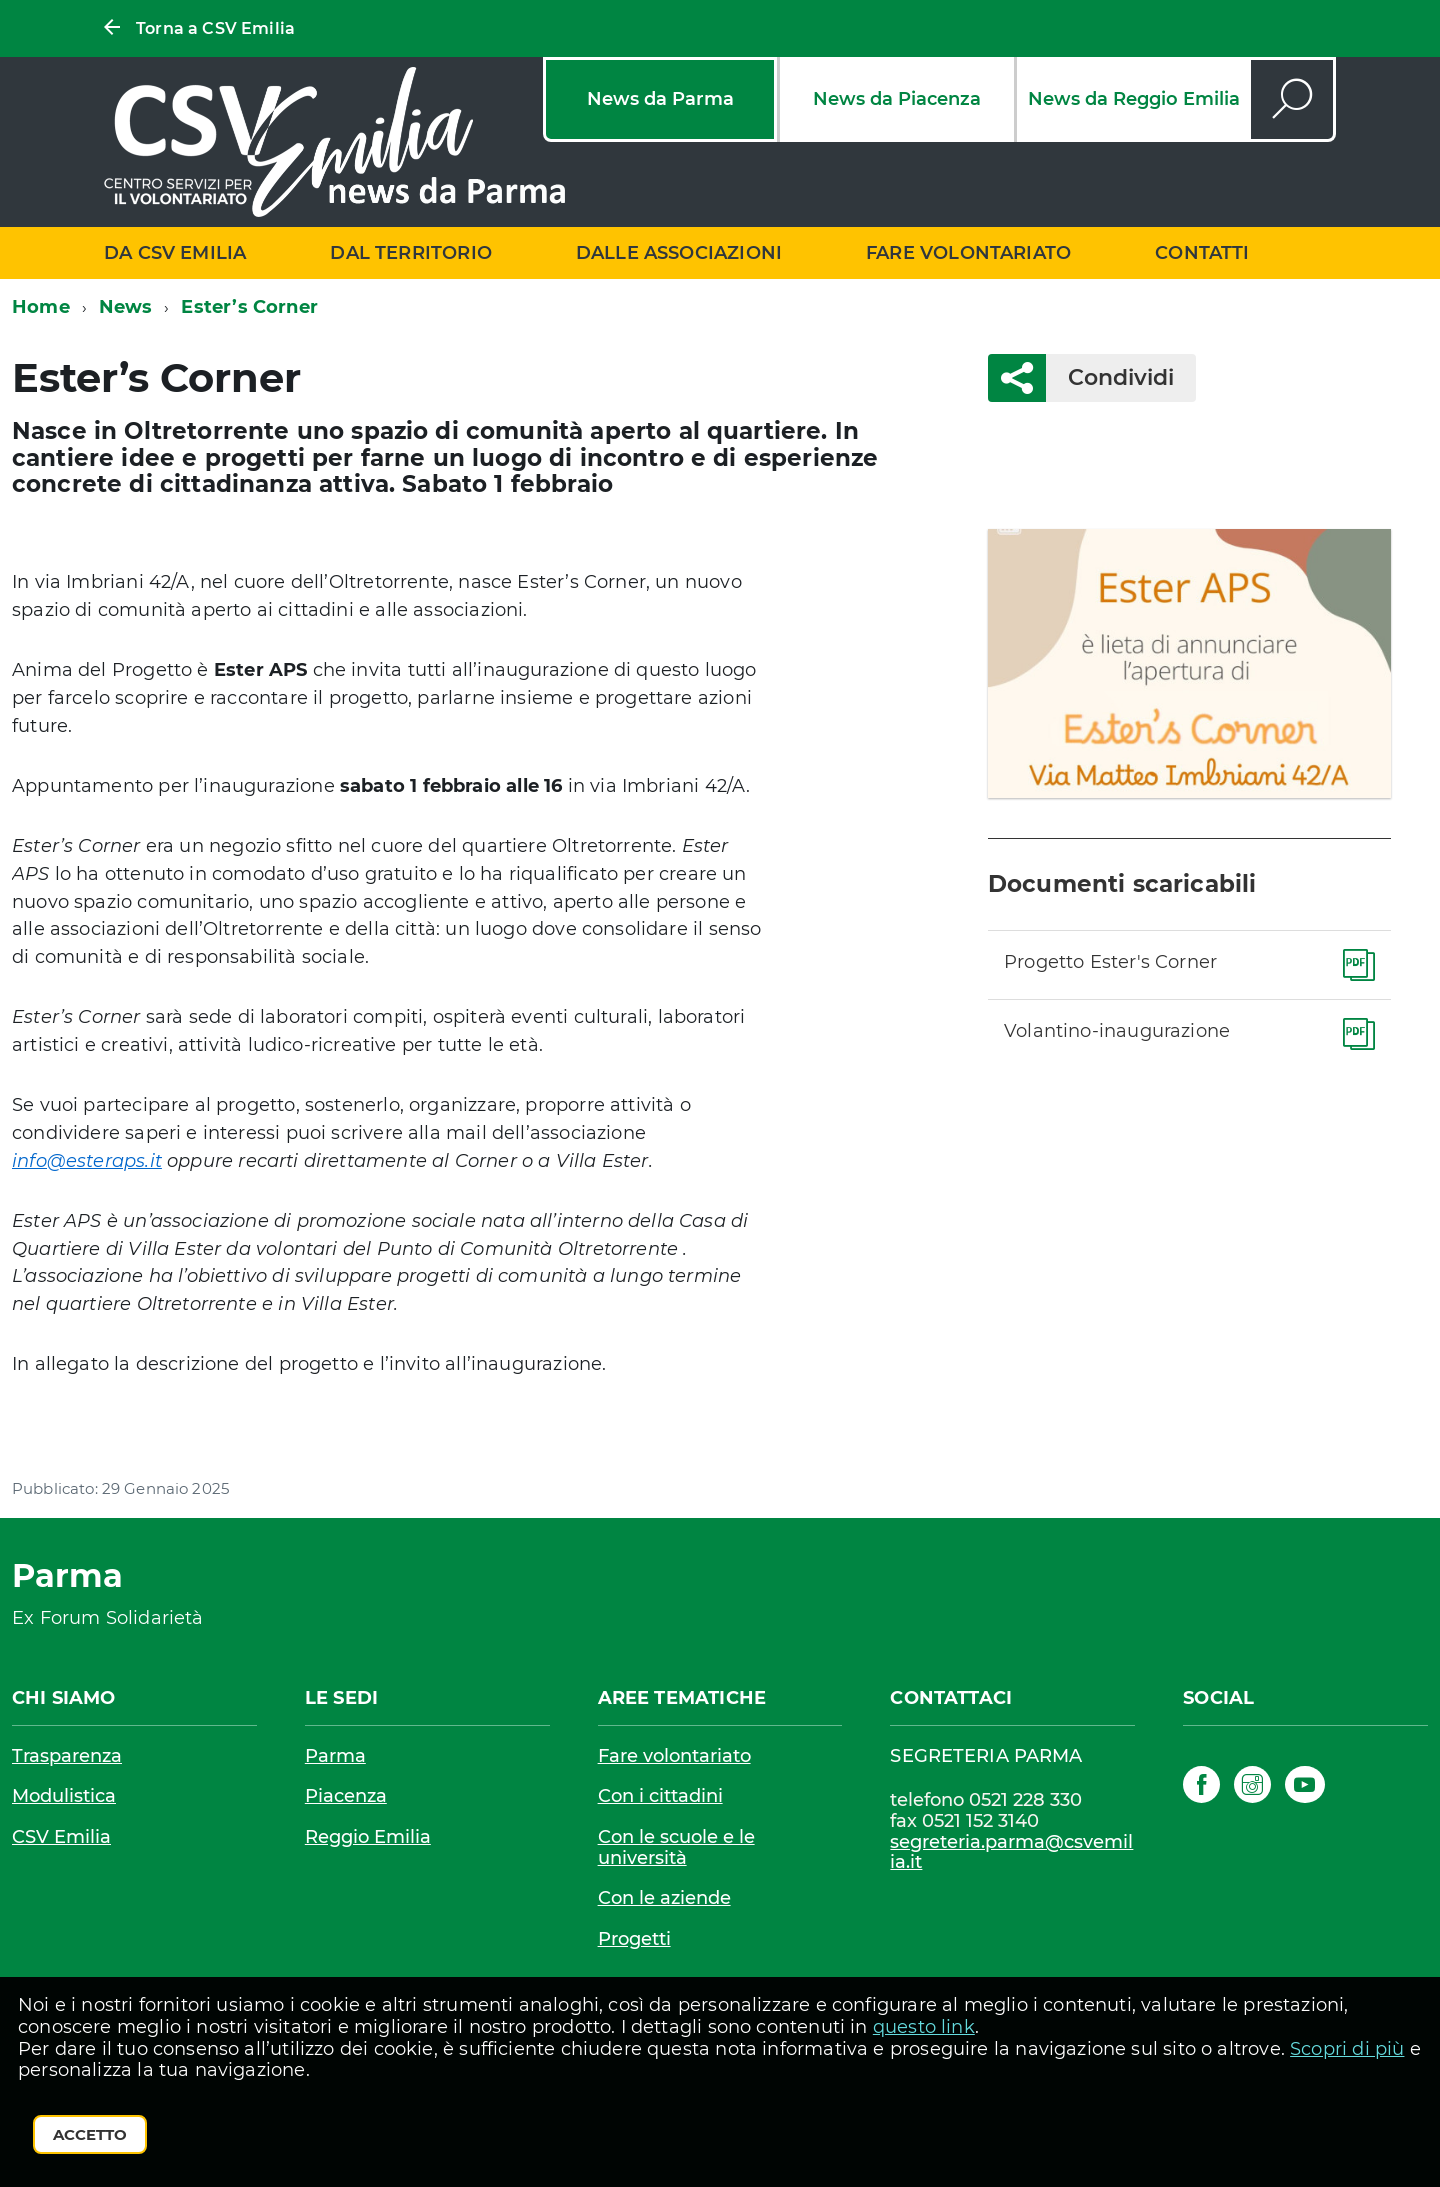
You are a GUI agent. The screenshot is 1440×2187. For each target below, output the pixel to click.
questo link (924, 2027)
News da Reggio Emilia (1134, 99)
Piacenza (346, 1796)
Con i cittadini (660, 1796)
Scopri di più (1347, 2049)
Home (41, 307)
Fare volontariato (968, 253)
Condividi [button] (1110, 377)
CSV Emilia (61, 1837)
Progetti (634, 1939)
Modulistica (64, 1796)
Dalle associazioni (679, 253)
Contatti (1202, 253)
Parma (335, 1756)
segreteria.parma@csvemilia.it (1011, 1852)
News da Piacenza (897, 99)
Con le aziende (664, 1898)
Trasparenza (67, 1756)
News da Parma (660, 99)
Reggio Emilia (368, 1837)
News (126, 307)
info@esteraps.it (87, 1161)
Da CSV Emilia (175, 253)
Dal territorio (411, 253)
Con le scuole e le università (676, 1847)
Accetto (90, 2134)
